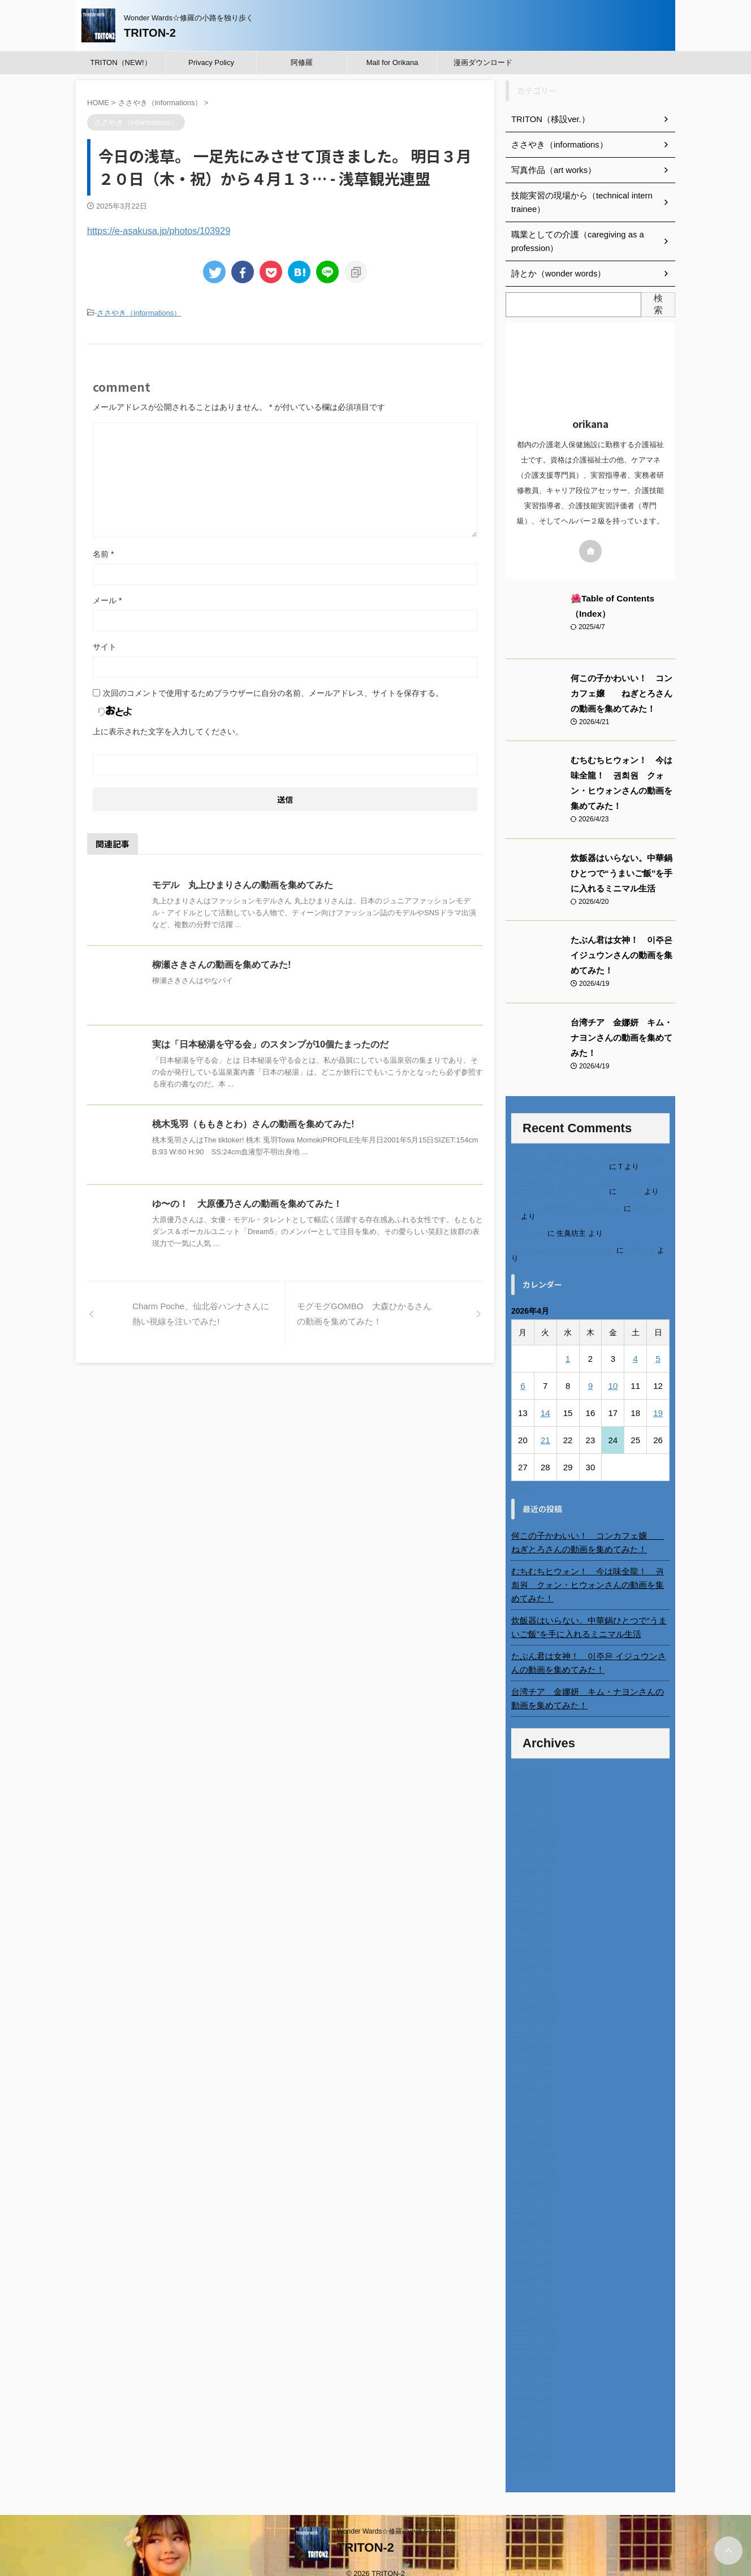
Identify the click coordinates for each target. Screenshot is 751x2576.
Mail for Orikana (392, 62)
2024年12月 (532, 1980)
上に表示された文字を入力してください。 (168, 730)
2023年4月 (530, 2251)
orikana (630, 1191)
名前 (103, 552)
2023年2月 (530, 2278)
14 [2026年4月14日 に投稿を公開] (545, 1413)
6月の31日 (528, 1233)
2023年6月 (530, 2224)
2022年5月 (530, 2400)
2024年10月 (532, 2007)
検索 (658, 304)
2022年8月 (530, 2360)
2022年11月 (532, 2319)
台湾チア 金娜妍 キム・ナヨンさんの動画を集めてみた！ (622, 1038)
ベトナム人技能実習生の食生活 (562, 1250)
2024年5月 (530, 2075)
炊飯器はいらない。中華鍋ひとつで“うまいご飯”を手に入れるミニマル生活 (622, 873)
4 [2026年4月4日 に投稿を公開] (635, 1358)
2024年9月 (530, 2020)
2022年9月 (530, 2346)
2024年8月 (530, 2034)
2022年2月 (530, 2441)
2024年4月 (530, 2088)
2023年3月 (530, 2265)
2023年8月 (530, 2197)
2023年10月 (532, 2170)
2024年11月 (532, 1993)
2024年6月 (530, 2061)
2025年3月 (530, 1939)
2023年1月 (530, 2292)
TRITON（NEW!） (120, 62)
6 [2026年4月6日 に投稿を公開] (522, 1386)
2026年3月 (530, 1776)
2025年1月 (530, 1966)
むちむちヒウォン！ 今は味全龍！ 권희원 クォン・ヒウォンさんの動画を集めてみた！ (590, 1578)
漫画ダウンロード (483, 62)
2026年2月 (530, 1790)
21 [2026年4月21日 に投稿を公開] (545, 1440)
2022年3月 (530, 2427)
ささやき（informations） (139, 312)
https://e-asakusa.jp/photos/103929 (153, 230)
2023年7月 (530, 2210)
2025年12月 (532, 1817)
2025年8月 (530, 1871)
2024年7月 (530, 2048)
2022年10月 (532, 2332)
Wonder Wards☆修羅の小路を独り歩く (396, 2518)
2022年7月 (530, 2373)
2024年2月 (530, 2115)
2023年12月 (532, 2143)
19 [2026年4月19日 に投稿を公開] (658, 1413)
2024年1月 (530, 2129)
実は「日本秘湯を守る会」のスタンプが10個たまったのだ (270, 1043)
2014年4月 (530, 2455)
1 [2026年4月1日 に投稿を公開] (568, 1358)
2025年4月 (530, 1925)
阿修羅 (302, 62)
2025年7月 (530, 1885)
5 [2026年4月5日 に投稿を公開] (657, 1358)
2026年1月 (530, 1803)
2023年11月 (532, 2156)
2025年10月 (532, 1844)
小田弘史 (640, 1250)
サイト (104, 645)
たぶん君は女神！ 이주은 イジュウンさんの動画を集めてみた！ (622, 955)
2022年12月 (532, 2305)
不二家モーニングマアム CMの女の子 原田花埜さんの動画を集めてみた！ (590, 1187)
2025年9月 (530, 1858)
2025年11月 (532, 1830)
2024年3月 (530, 2102)
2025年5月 (530, 1912)
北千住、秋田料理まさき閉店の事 (566, 1208)
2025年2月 (530, 1953)
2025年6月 (530, 1898)
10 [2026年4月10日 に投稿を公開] (613, 1386)
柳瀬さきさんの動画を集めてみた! (221, 963)
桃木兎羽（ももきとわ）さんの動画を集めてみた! (253, 1123)
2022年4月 (530, 2414)
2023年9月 (530, 2183)
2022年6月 (530, 2387)
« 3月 (522, 1486)
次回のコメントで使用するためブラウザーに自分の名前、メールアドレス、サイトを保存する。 (273, 691)
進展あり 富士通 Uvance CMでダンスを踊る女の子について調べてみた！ (589, 1162)
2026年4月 (530, 1763)
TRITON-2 (150, 33)
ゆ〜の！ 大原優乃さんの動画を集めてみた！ (247, 1202)
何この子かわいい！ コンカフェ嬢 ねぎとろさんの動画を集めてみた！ (622, 693)
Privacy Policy (211, 62)
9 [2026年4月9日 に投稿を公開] (590, 1386)
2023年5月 (530, 2237)
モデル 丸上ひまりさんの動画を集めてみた (242, 884)
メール (107, 599)
